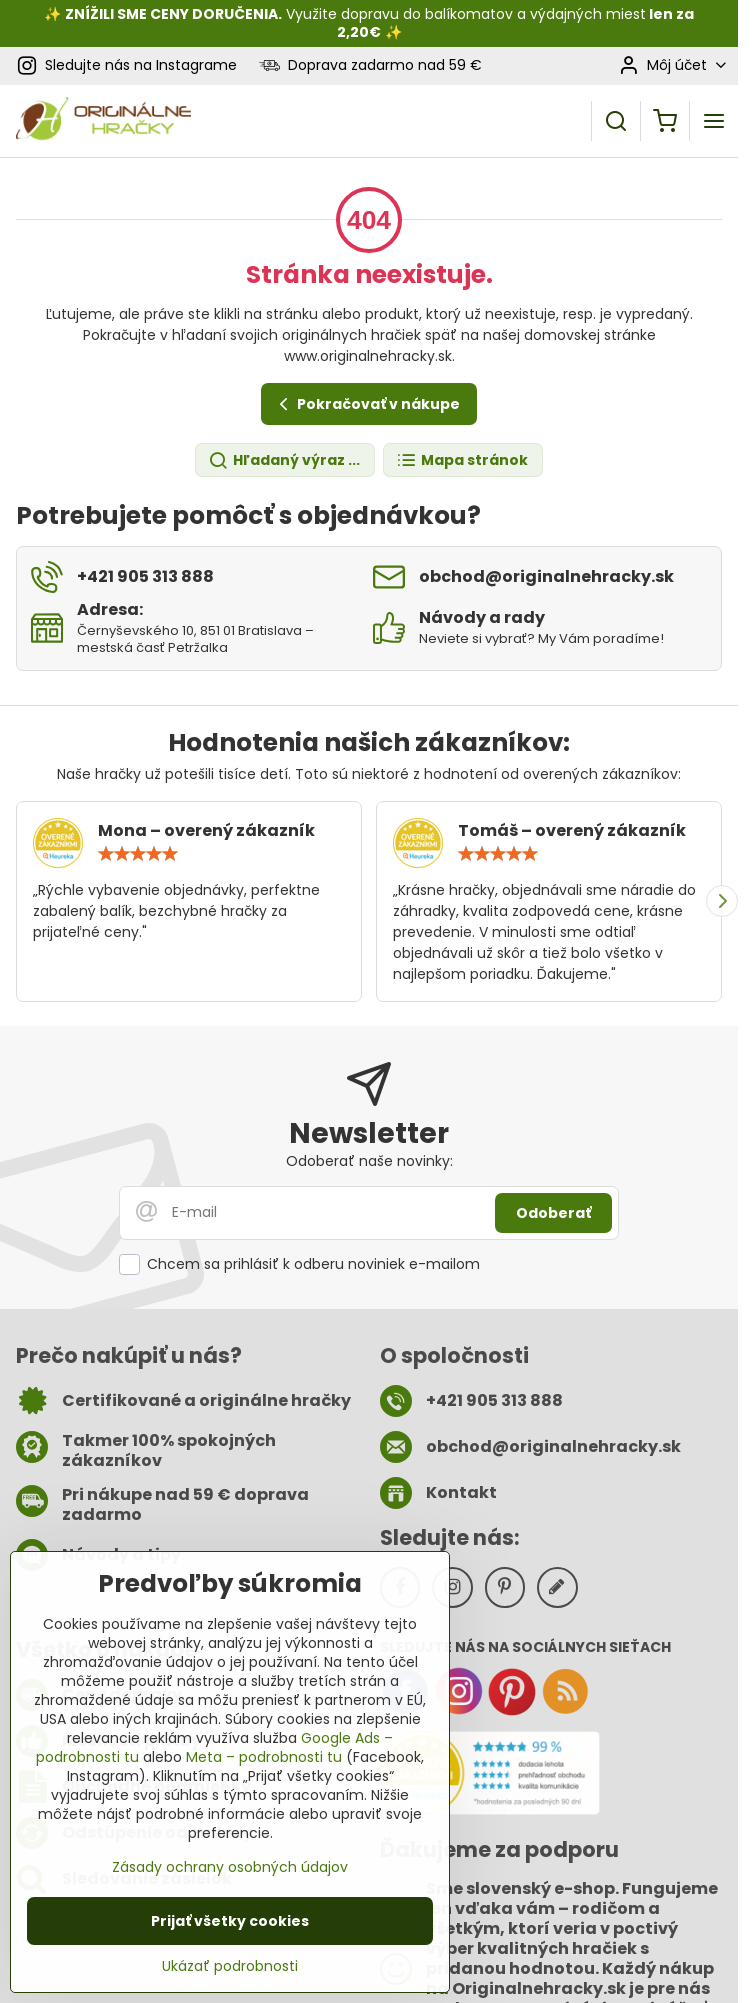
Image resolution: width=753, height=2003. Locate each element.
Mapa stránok (462, 460)
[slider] (138, 854)
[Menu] (714, 121)
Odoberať (553, 1213)
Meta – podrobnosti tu (264, 1757)
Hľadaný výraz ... (284, 460)
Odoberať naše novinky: (369, 1161)
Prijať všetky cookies (230, 1921)
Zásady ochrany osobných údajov (230, 1867)
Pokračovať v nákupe (366, 404)
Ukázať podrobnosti (230, 1966)
